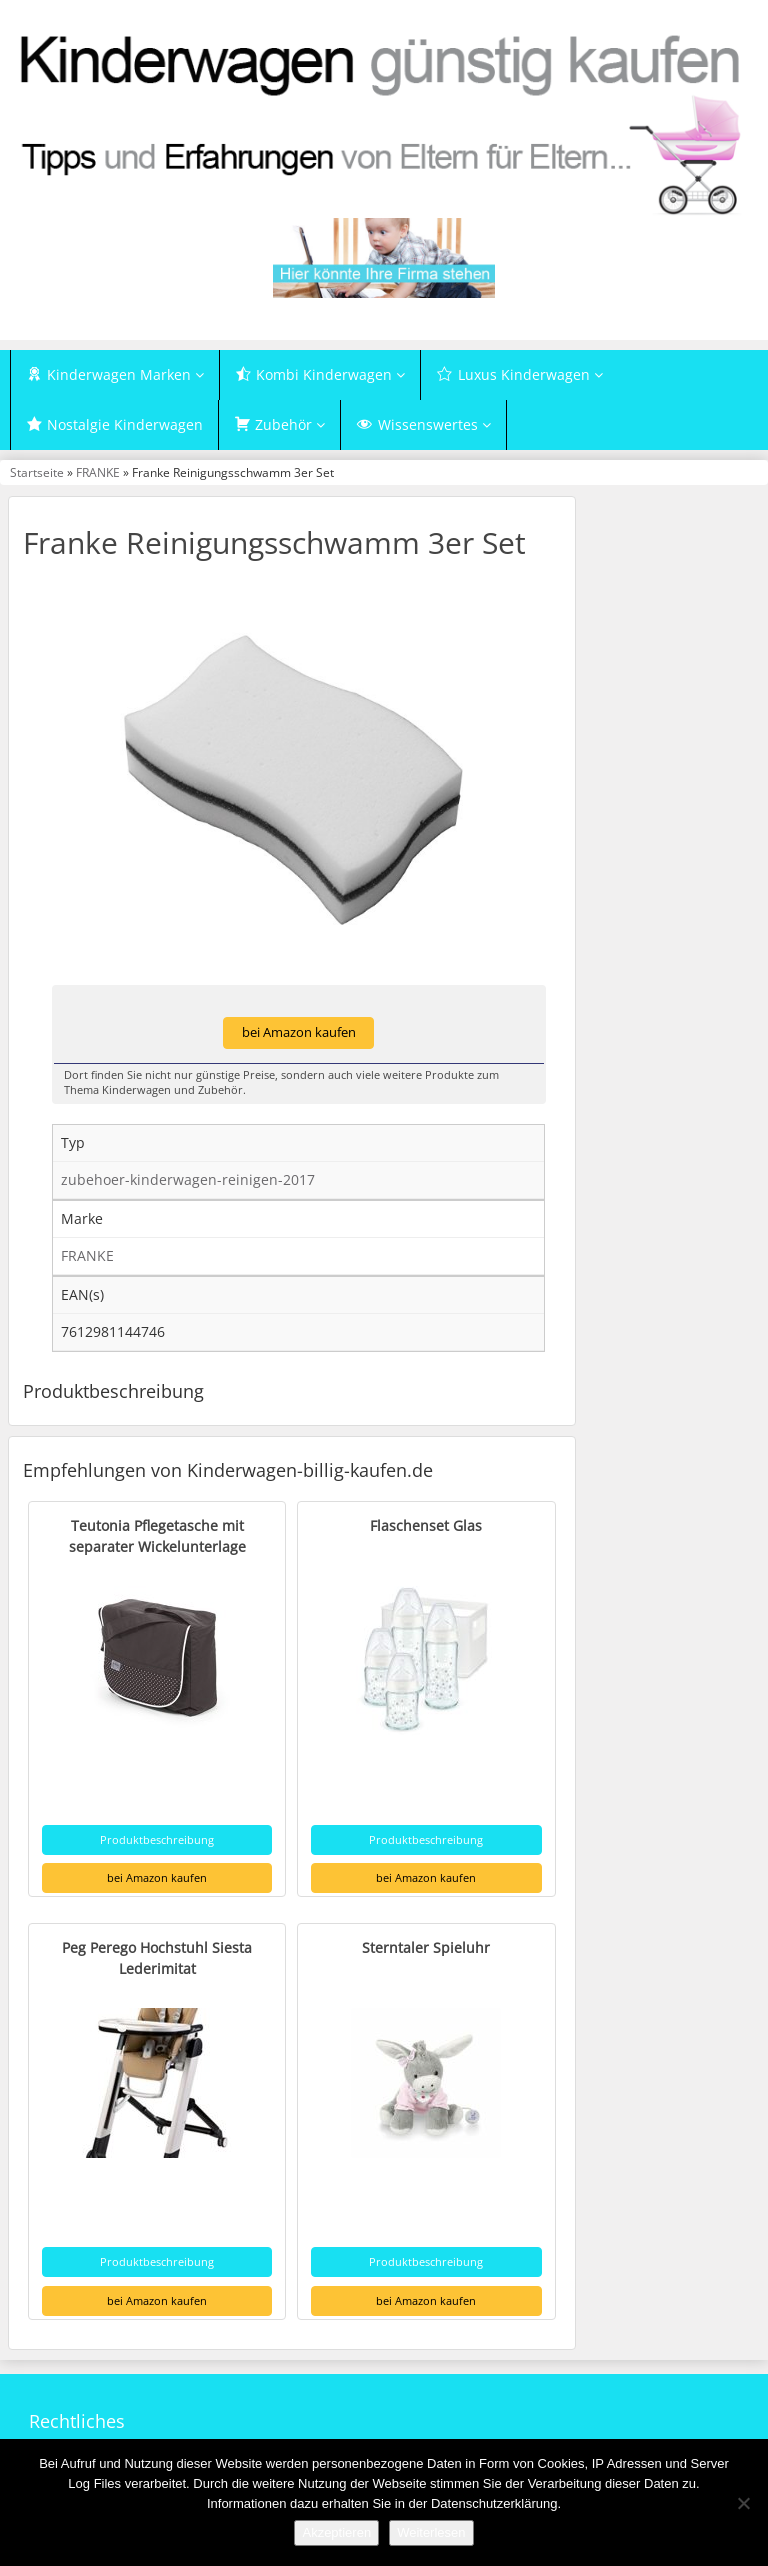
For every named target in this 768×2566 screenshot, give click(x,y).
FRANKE (98, 472)
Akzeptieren (336, 2532)
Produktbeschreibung (157, 1839)
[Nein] (743, 2503)
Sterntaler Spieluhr (426, 1947)
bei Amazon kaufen (299, 1032)
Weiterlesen (431, 2532)
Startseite (37, 472)
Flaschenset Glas (426, 1525)
